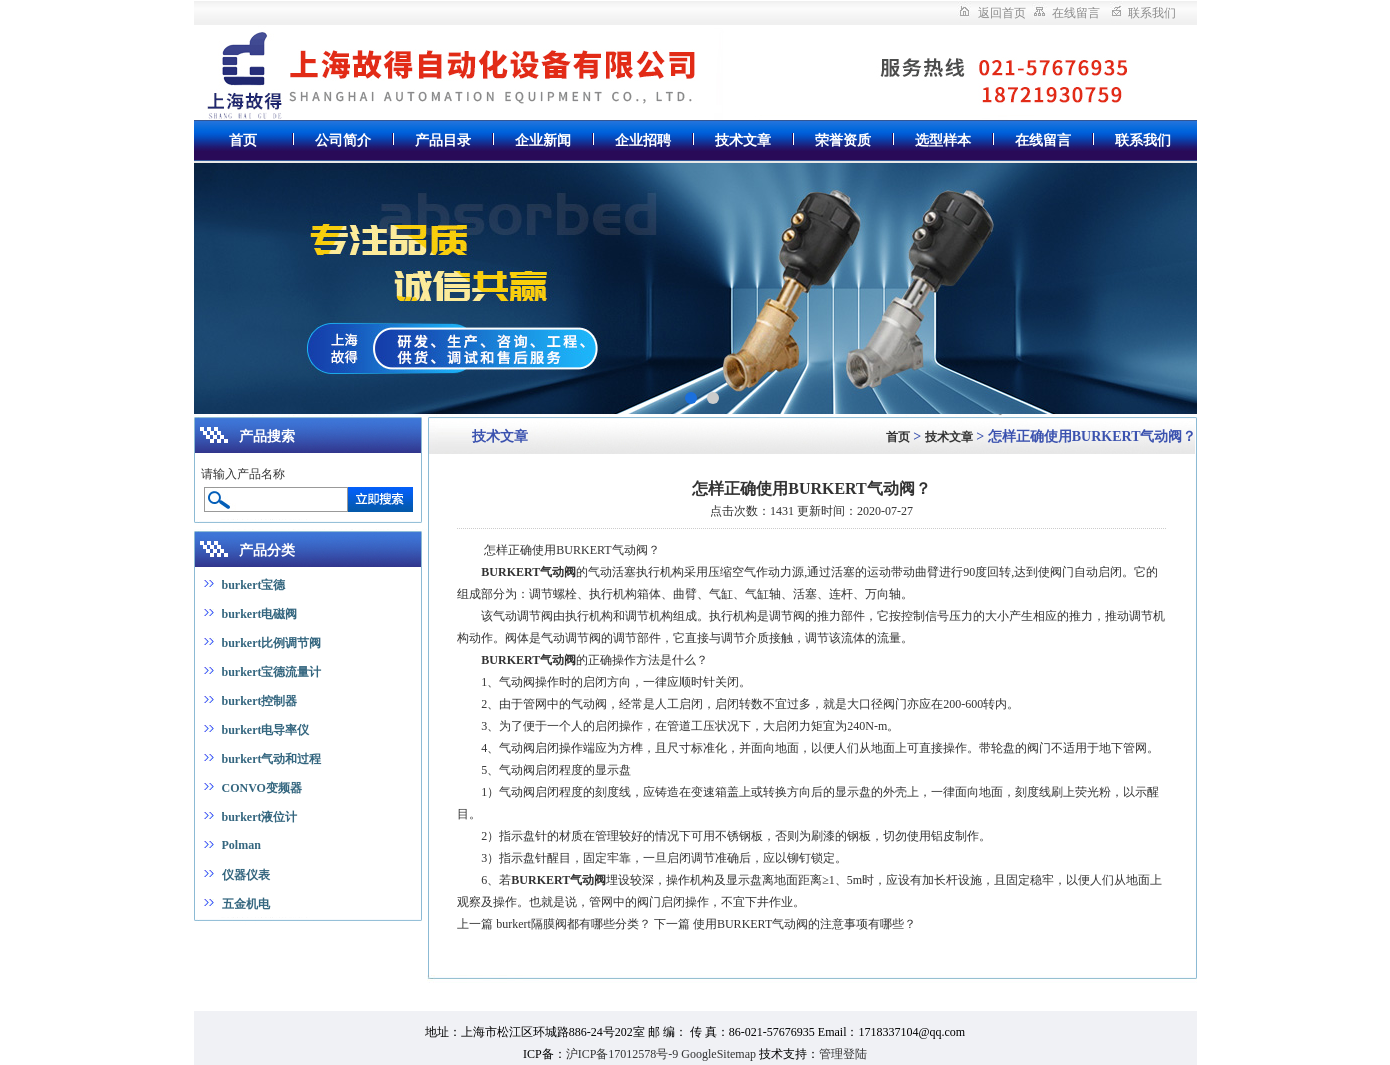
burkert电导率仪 (266, 730)
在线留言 (1076, 13)
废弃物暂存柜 (87, 968)
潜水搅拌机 (647, 1002)
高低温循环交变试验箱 (252, 985)
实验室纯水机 (189, 934)
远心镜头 (300, 968)
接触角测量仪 (99, 951)
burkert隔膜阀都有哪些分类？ (573, 924)
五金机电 (246, 904)
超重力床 (249, 968)
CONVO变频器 (262, 788)
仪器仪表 (246, 875)
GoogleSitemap (718, 1054)
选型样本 (943, 140)
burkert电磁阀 (260, 614)
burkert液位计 (260, 817)
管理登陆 (843, 1054)
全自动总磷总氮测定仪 (288, 934)
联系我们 (1152, 13)
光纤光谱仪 (207, 951)
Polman (241, 845)
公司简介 (343, 140)
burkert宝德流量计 (272, 672)
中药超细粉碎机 (45, 934)
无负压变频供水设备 (734, 1002)
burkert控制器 (260, 701)
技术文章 (743, 140)
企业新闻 (543, 140)
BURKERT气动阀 (528, 572)
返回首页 (1002, 13)
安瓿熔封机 (96, 985)
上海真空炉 (30, 951)
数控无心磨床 (339, 951)
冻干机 (156, 951)
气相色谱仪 (357, 968)
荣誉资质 (843, 140)
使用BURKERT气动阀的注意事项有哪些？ (804, 924)
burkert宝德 (254, 585)
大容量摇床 (159, 985)
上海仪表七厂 (387, 934)
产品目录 (443, 140)
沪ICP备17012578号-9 (622, 1054)
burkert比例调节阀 (272, 643)
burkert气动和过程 (272, 759)
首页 (243, 140)
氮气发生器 (120, 934)
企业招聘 (643, 140)
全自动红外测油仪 (174, 968)
